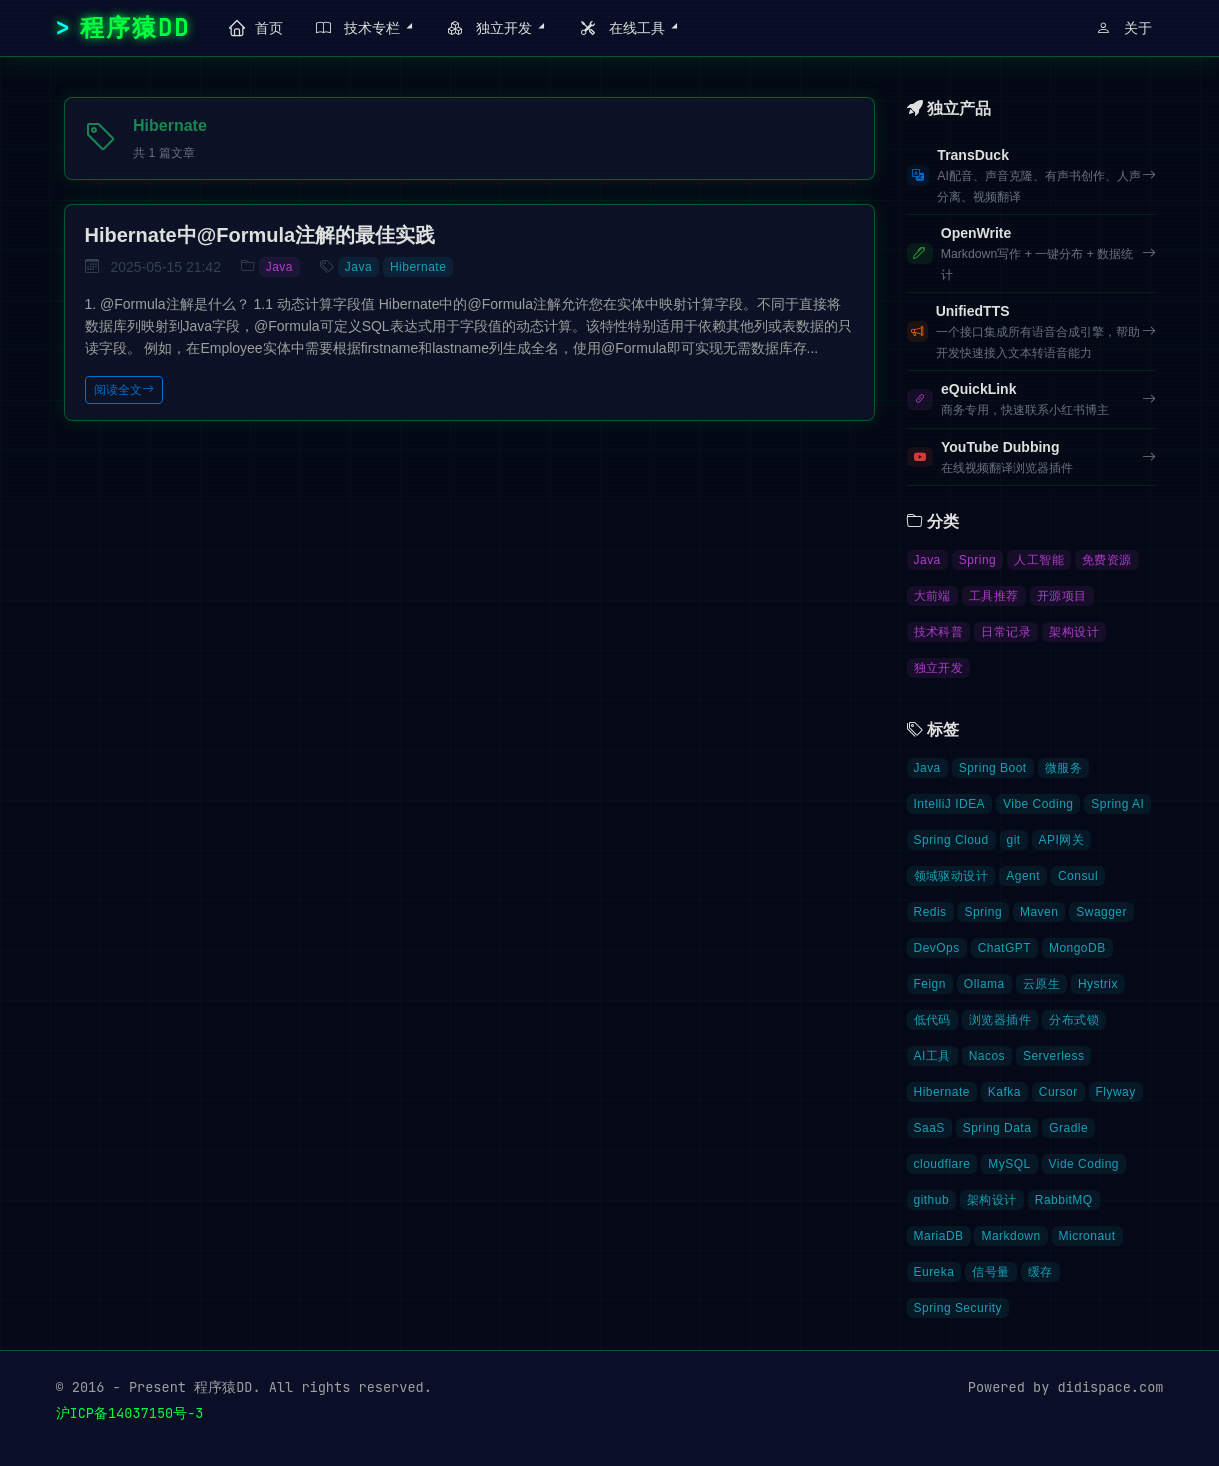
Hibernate (418, 267)
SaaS (929, 1128)
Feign (930, 984)
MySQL (1009, 1164)
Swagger (1101, 912)
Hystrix (1098, 984)
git (1014, 840)
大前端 (932, 596)
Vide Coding (1084, 1164)
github (932, 1200)
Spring (978, 560)
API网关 (1062, 840)
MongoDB (1077, 948)
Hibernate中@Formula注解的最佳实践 (260, 235)
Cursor (1058, 1092)
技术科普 (939, 632)
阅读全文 (124, 390)
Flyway (1116, 1092)
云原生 (1041, 984)
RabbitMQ (1064, 1200)
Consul (1078, 876)
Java (279, 267)
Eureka (934, 1272)
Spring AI (1117, 804)
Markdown (1010, 1236)
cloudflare (942, 1164)
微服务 (1063, 768)
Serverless (1053, 1056)
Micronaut (1087, 1236)
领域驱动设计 (951, 876)
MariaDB (939, 1236)
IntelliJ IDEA (950, 804)
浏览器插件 (1000, 1020)
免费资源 (1107, 560)
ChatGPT (1004, 948)
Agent (1023, 876)
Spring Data (997, 1128)
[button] (361, 28)
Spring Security (958, 1308)
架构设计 (1074, 632)
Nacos (987, 1056)
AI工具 (932, 1056)
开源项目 (1062, 596)
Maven (1039, 912)
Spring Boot (993, 768)
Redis (930, 912)
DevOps (937, 948)
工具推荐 (994, 596)
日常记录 (1006, 632)
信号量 (990, 1272)
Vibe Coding (1038, 804)
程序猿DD (135, 27)
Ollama (984, 984)
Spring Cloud (951, 840)
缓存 (1040, 1272)
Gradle (1068, 1128)
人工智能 (1039, 560)
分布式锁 (1074, 1020)
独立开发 (939, 668)
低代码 (932, 1020)
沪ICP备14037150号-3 (130, 1413)
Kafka (1004, 1092)
